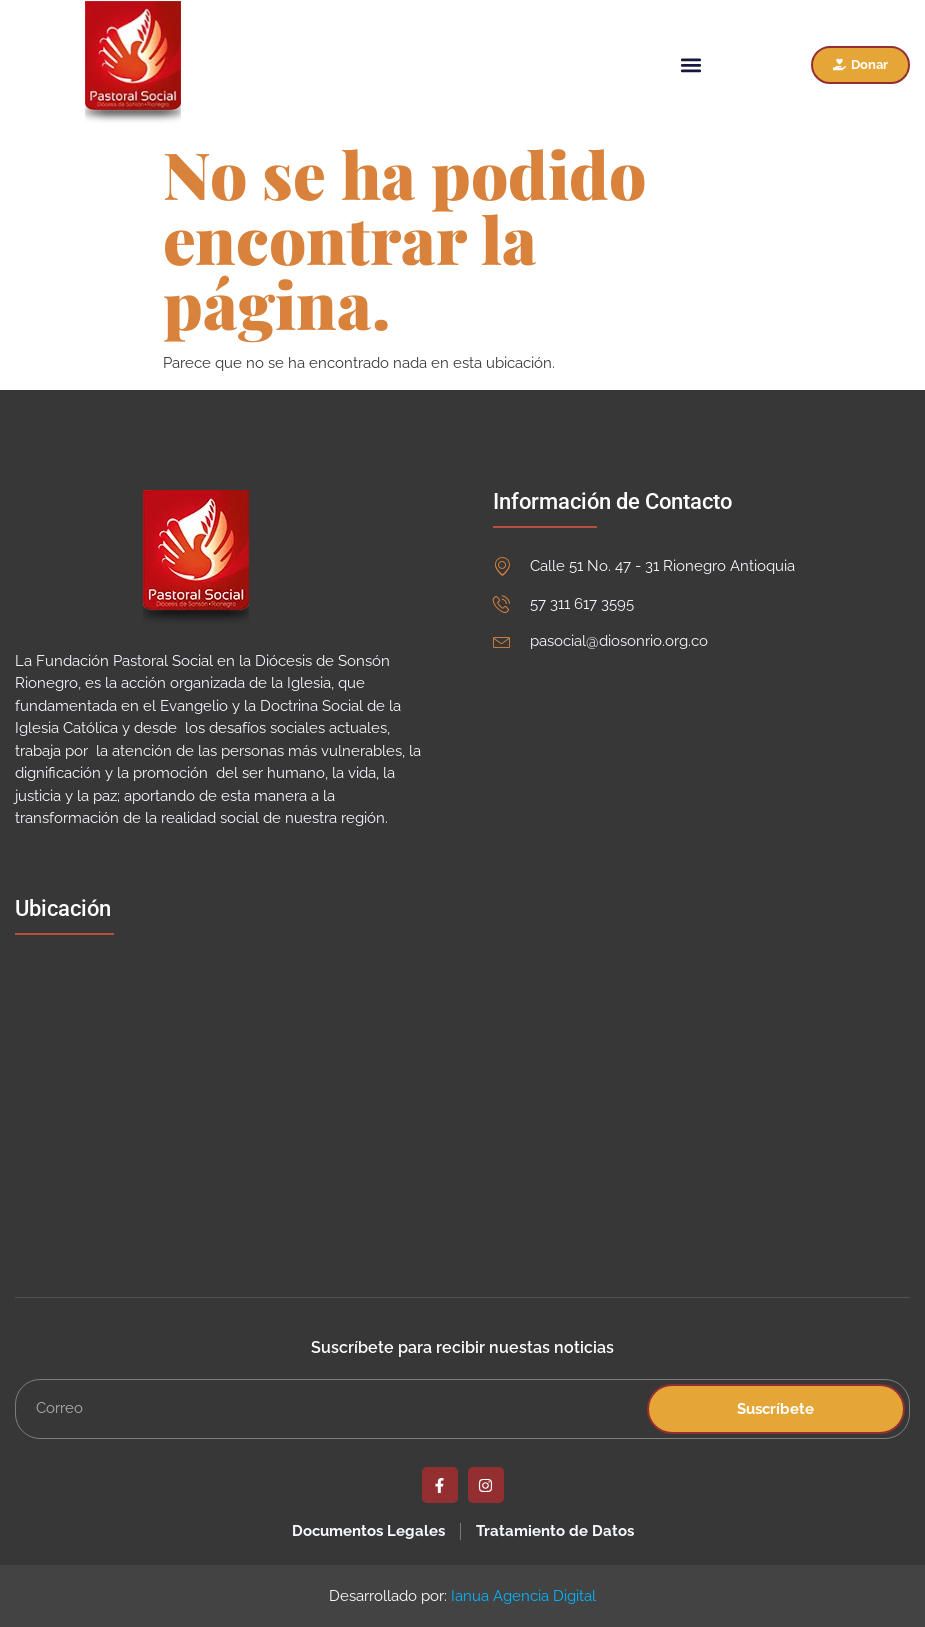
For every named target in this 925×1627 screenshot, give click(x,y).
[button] (690, 64)
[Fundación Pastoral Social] (214, 1097)
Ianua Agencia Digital (523, 1596)
